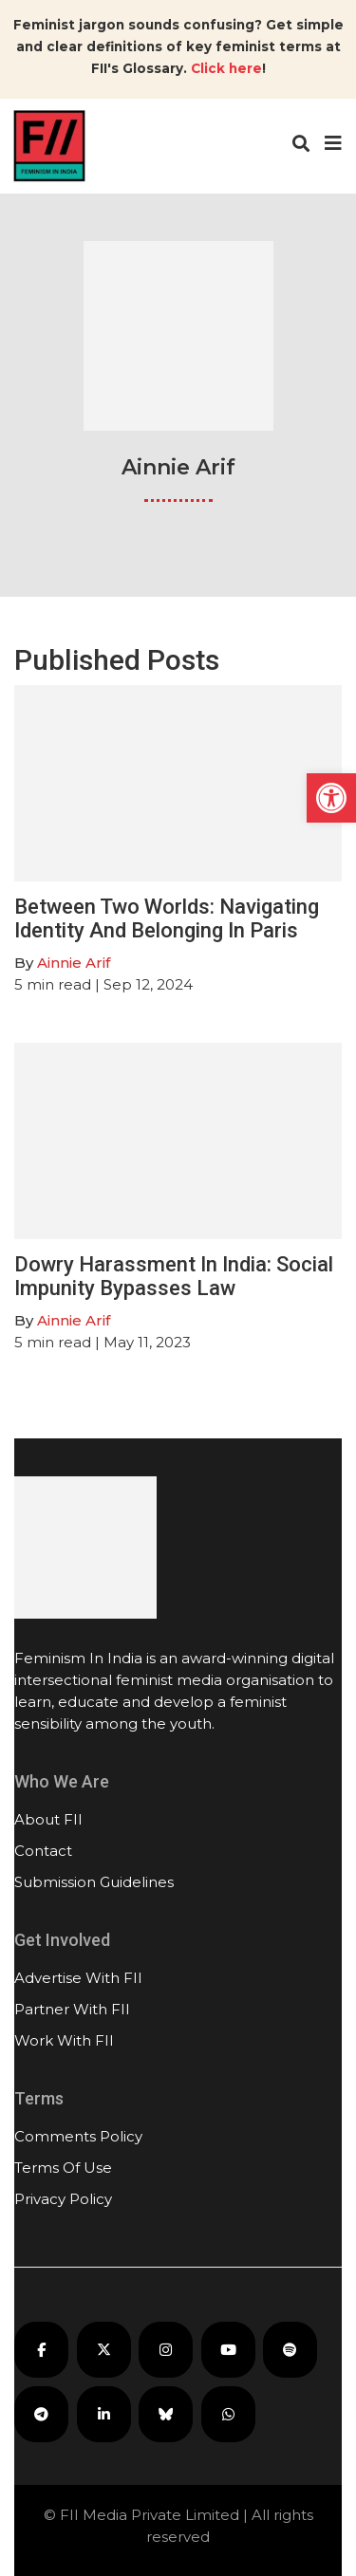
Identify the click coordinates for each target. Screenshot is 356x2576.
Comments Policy (78, 2136)
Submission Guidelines (94, 1882)
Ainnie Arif (73, 963)
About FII (48, 1819)
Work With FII (64, 2040)
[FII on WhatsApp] (228, 2414)
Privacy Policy (63, 2199)
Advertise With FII (78, 1978)
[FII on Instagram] (166, 2350)
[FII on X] (104, 2350)
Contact (43, 1851)
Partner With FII (72, 2009)
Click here (226, 68)
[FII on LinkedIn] (104, 2414)
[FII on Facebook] (41, 2350)
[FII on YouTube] (228, 2350)
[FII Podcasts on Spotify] (290, 2350)
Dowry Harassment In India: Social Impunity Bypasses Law (173, 1275)
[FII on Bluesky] (166, 2414)
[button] (331, 798)
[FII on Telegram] (41, 2414)
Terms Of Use (63, 2168)
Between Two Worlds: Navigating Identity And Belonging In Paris (166, 918)
